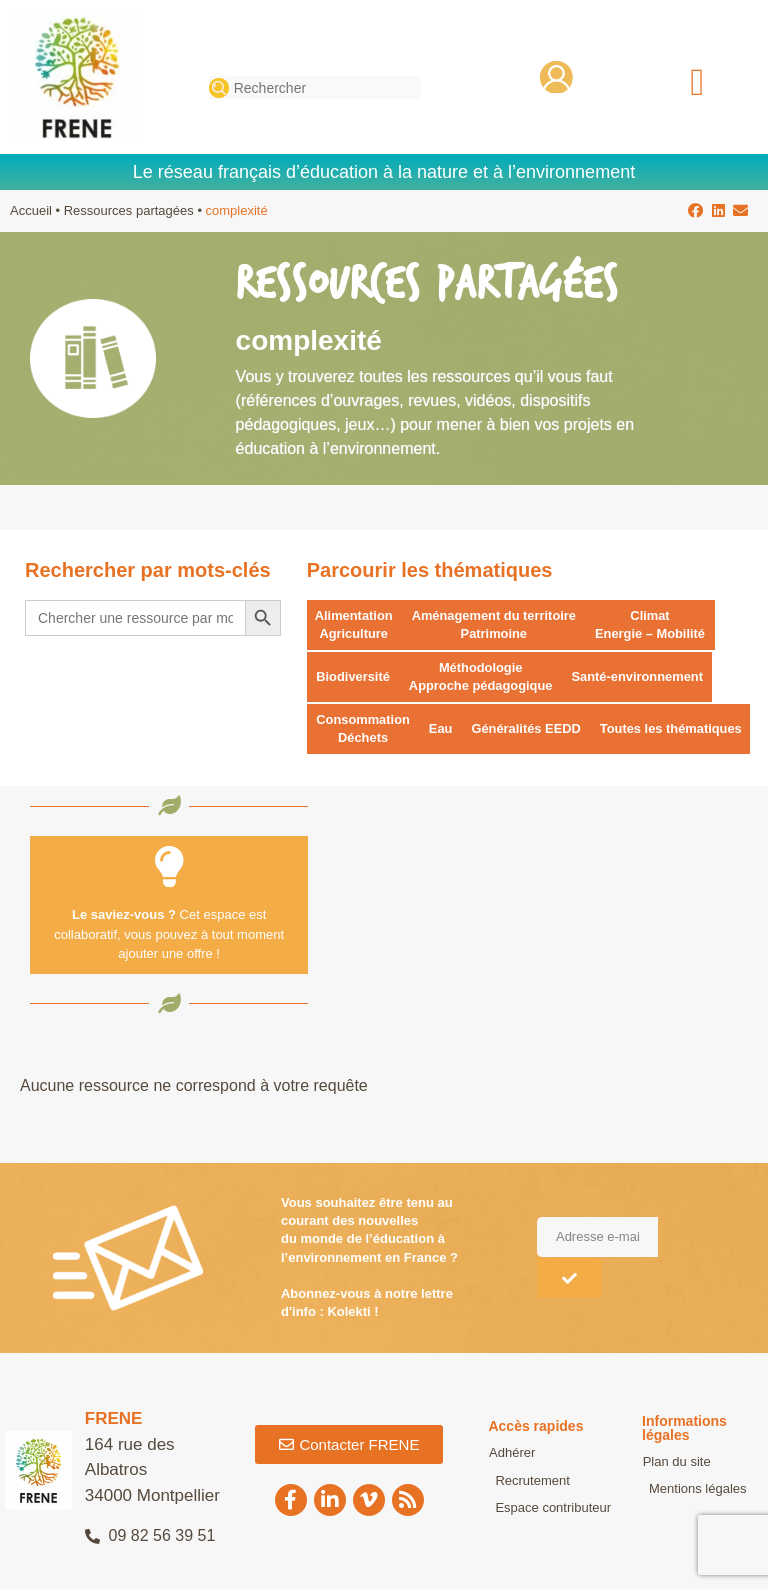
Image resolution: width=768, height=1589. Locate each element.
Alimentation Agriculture (354, 624)
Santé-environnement (640, 677)
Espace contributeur (546, 1508)
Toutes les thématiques (674, 729)
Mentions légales (691, 1489)
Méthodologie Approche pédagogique (482, 676)
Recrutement (525, 1481)
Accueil (31, 210)
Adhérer (511, 1454)
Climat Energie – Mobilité (653, 624)
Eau (442, 729)
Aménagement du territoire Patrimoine (495, 624)
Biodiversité (353, 677)
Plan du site (676, 1462)
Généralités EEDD (528, 729)
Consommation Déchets (363, 729)
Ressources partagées (129, 210)
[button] (697, 81)
